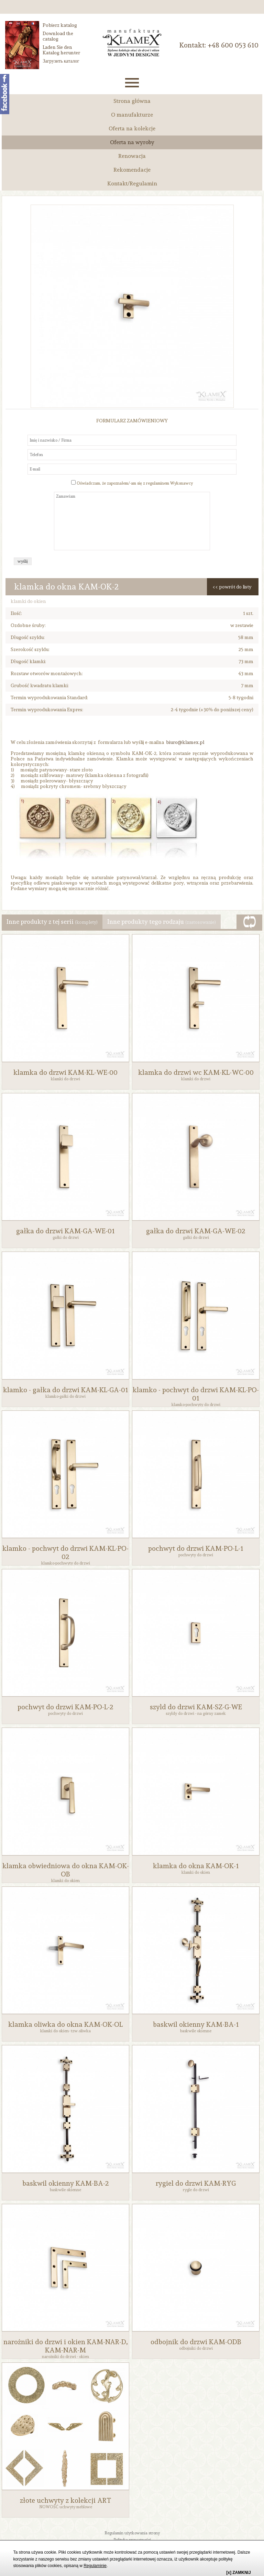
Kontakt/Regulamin (132, 183)
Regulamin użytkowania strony (132, 2533)
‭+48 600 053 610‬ (233, 45)
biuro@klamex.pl (185, 742)
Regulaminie (95, 2565)
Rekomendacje (132, 169)
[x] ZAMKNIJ (238, 2572)
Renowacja (132, 156)
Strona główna (132, 101)
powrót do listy (235, 586)
